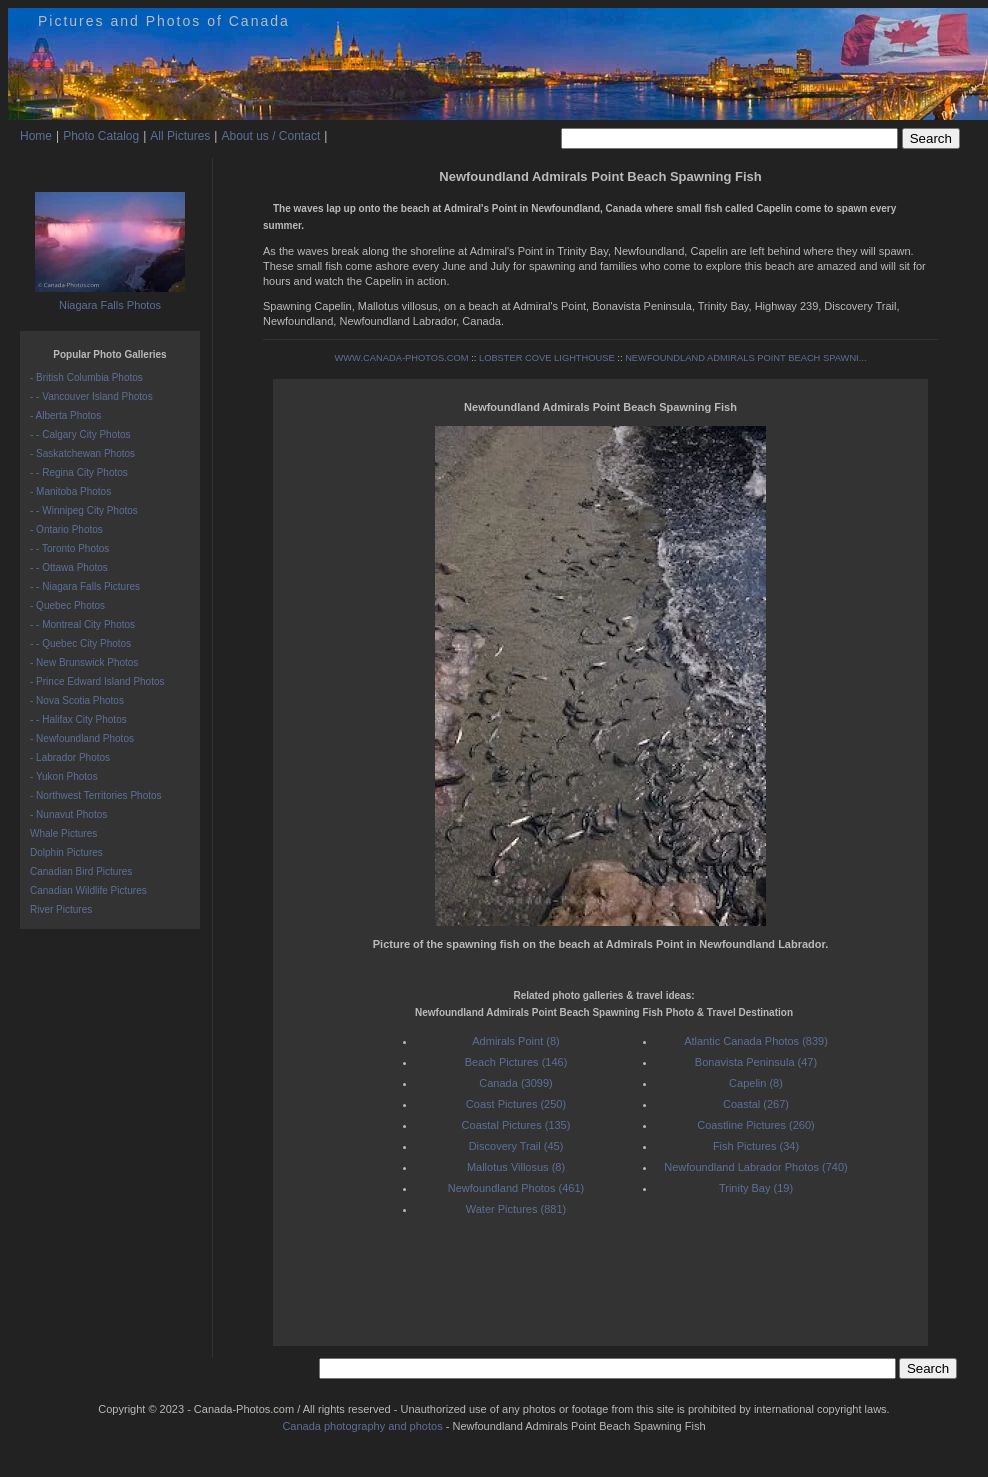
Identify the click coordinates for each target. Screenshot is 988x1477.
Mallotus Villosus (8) (516, 1167)
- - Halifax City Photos (78, 719)
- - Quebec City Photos (80, 643)
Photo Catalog (101, 136)
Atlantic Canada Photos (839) (756, 1041)
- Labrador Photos (70, 757)
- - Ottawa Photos (69, 567)
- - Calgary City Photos (80, 434)
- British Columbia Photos (86, 377)
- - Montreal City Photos (82, 624)
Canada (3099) (515, 1083)
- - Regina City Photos (79, 472)
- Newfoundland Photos (82, 738)
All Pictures (180, 136)
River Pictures (61, 909)
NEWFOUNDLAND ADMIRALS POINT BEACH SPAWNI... (745, 358)
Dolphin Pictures (66, 852)
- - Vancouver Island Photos (91, 396)
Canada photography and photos (362, 1426)
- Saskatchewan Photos (82, 453)
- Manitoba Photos (70, 491)
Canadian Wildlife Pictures (88, 890)
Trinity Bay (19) (756, 1188)
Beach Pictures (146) (516, 1062)
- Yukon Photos (64, 776)
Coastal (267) (756, 1104)
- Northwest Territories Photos (96, 795)
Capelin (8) (756, 1083)
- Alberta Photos (65, 415)
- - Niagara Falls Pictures (85, 586)
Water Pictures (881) (516, 1209)
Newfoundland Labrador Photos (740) (755, 1167)
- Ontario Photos (66, 529)
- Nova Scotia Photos (77, 700)
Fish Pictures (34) (756, 1146)
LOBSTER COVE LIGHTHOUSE (547, 358)
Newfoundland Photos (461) (516, 1188)
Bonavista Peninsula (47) (756, 1062)
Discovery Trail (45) (516, 1146)
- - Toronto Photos (69, 548)
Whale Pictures (63, 833)
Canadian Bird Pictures (81, 871)
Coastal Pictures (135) (516, 1125)
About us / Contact (270, 136)
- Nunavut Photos (68, 814)
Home (36, 136)
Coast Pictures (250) (516, 1104)
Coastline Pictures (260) (755, 1125)
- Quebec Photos (67, 605)
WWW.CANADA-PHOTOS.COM (402, 358)
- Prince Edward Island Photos (97, 681)
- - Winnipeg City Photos (84, 510)
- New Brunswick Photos (84, 662)
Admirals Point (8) (515, 1041)
